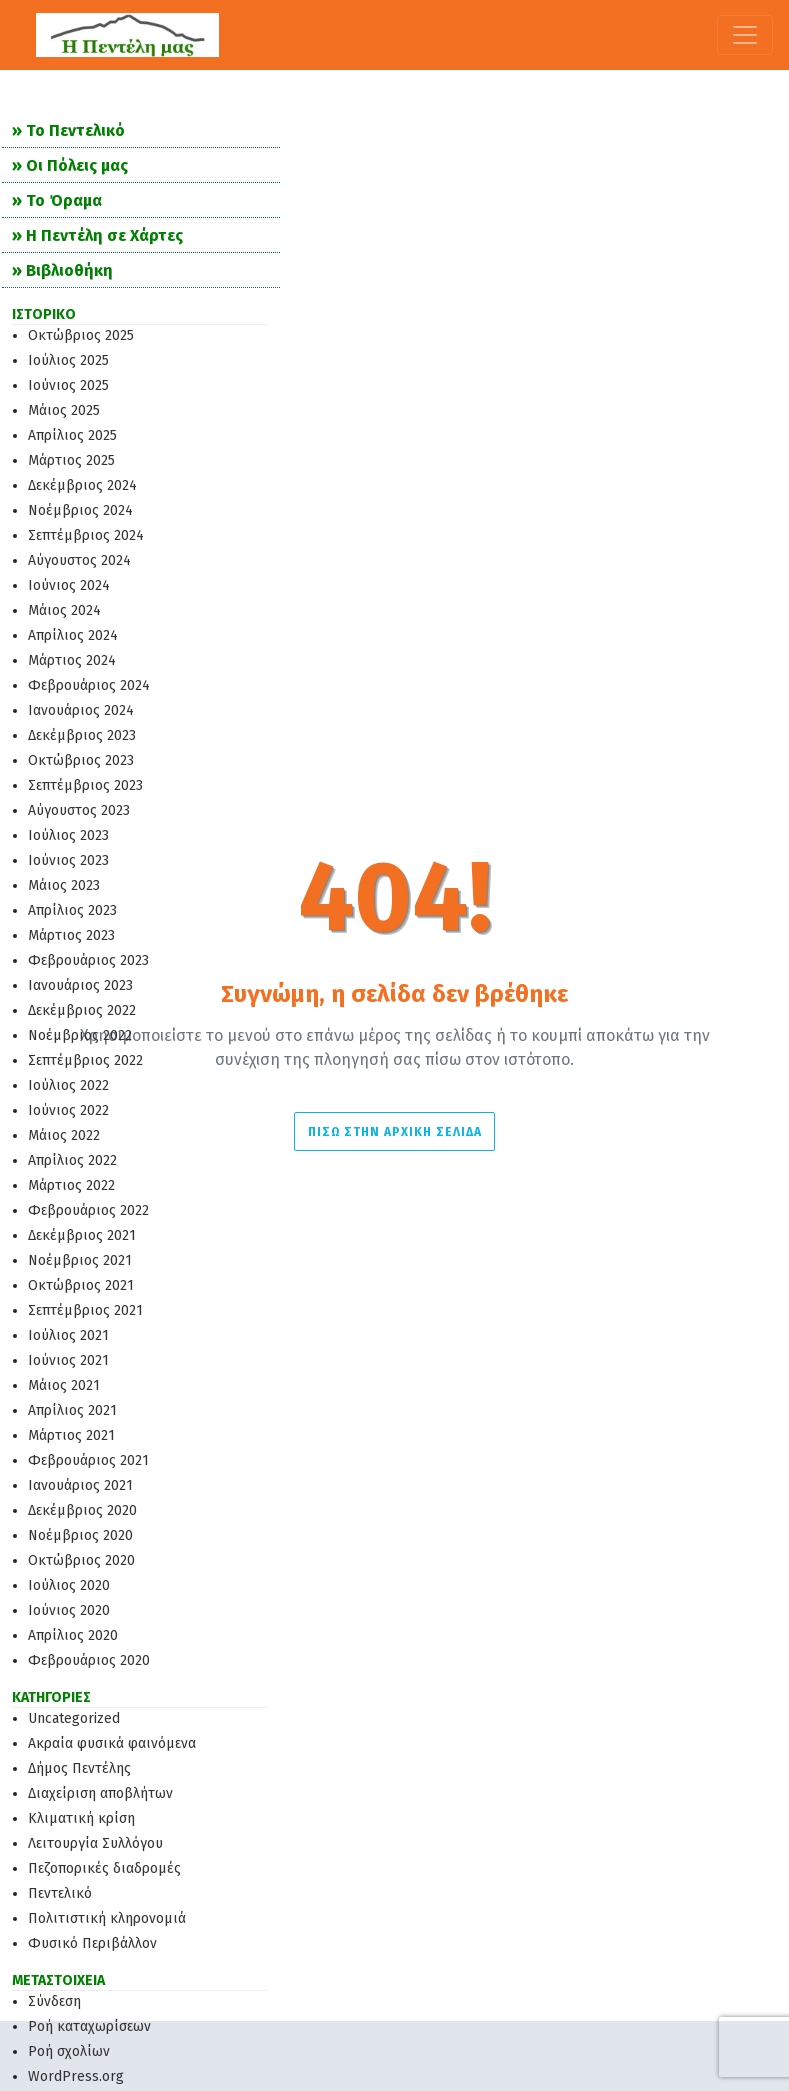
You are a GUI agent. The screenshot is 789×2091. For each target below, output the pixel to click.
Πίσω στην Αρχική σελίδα (395, 1132)
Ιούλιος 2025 (68, 360)
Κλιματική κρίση (81, 1818)
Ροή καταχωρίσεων (89, 2026)
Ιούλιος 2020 (69, 1585)
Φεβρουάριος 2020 (89, 1660)
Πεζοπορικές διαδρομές (104, 1868)
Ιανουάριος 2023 (80, 985)
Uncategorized (74, 1718)
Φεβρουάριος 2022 (88, 1210)
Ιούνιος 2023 (68, 860)
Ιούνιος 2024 (69, 585)
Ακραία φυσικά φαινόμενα (112, 1743)
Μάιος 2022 (64, 1135)
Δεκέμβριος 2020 (82, 1510)
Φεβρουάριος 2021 (88, 1460)
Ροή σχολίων (69, 2051)
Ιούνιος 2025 (68, 385)
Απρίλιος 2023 (72, 910)
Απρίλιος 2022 (72, 1160)
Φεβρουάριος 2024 (89, 685)
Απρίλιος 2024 (73, 635)
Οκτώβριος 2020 (81, 1560)
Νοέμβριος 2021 (80, 1260)
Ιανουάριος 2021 (80, 1485)
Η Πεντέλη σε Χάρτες (104, 235)
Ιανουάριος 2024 (81, 710)
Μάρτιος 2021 (71, 1435)
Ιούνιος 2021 (68, 1360)
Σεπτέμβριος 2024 (86, 535)
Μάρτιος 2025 (71, 460)
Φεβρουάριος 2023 (88, 960)
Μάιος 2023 (64, 885)
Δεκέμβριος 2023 (82, 735)
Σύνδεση (54, 2001)
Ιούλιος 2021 (68, 1335)
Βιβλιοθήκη (69, 270)
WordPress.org (76, 2076)
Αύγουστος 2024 (79, 560)
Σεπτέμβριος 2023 (85, 785)
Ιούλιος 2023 (68, 835)
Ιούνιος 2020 (69, 1610)
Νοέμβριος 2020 (80, 1535)
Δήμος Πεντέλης (79, 1768)
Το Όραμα (64, 200)
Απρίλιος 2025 (72, 435)
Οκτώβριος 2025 (81, 335)
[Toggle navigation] (745, 35)
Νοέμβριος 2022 (80, 1035)
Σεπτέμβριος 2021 (85, 1310)
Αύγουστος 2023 (79, 810)
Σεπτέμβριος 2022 (85, 1060)
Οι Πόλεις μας (77, 165)
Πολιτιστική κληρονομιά (107, 1918)
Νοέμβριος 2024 (80, 510)
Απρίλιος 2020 (73, 1635)
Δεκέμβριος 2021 (82, 1235)
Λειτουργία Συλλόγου (95, 1843)
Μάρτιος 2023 (71, 935)
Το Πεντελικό (75, 130)
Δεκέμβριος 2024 (82, 485)
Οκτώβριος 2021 (81, 1285)
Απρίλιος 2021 (72, 1410)
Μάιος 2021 (64, 1385)
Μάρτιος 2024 (72, 660)
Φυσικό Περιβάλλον (92, 1943)
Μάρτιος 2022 (71, 1185)
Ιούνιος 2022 (68, 1110)
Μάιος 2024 (64, 610)
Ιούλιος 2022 (68, 1085)
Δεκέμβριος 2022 (82, 1010)
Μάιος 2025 (64, 410)
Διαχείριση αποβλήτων (100, 1793)
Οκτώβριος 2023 (81, 760)
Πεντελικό (60, 1893)
